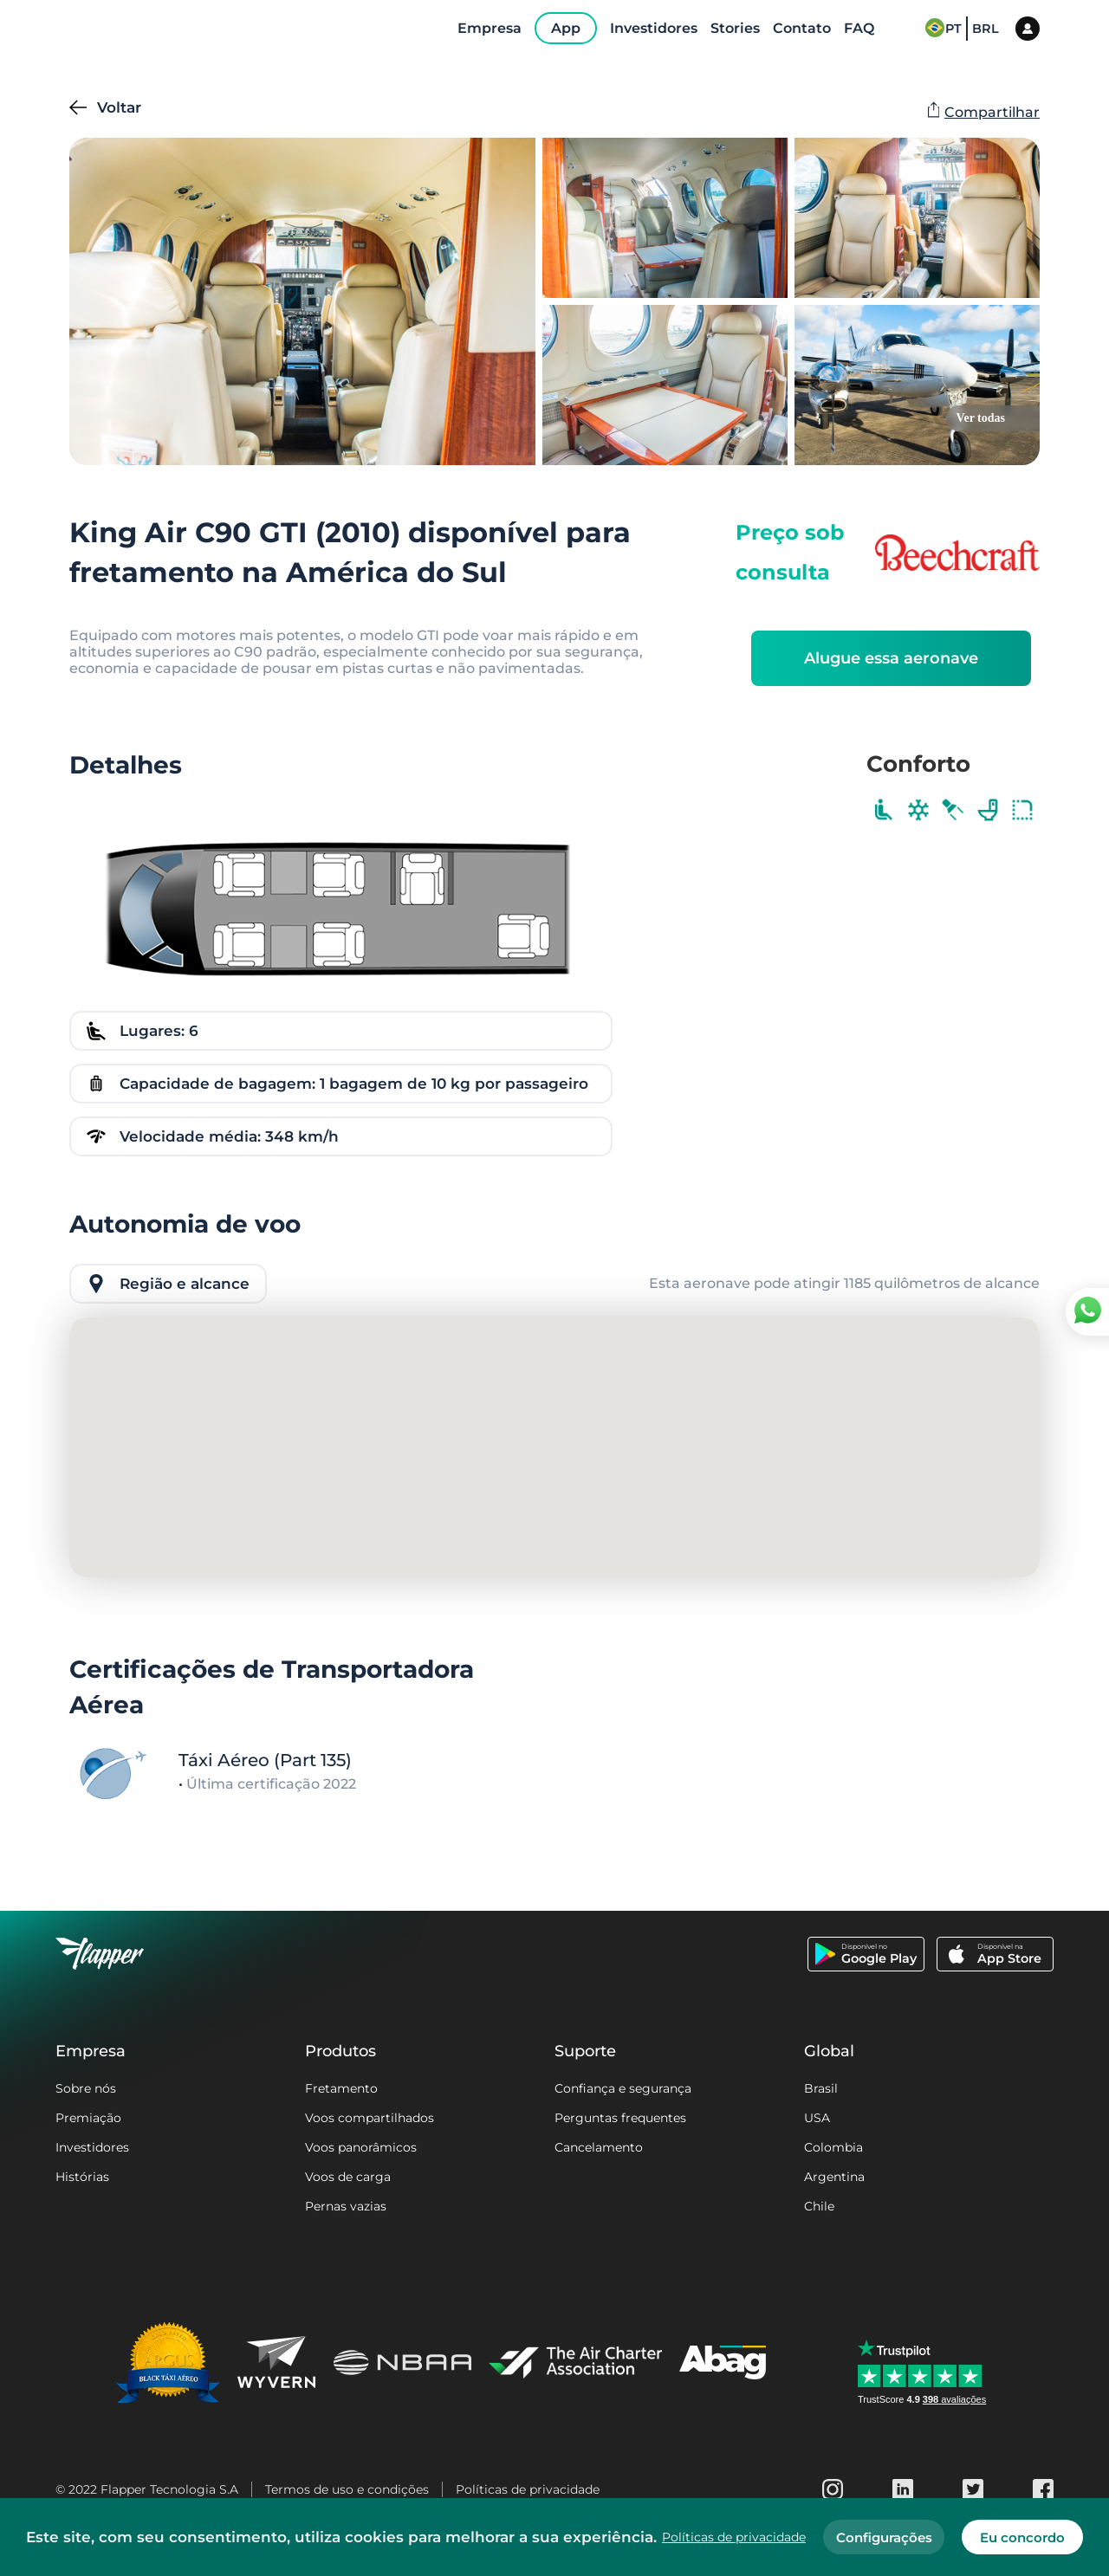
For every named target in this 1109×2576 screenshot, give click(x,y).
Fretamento (341, 2088)
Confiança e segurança (622, 2088)
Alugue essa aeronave (891, 658)
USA (817, 2118)
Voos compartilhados (369, 2118)
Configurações (884, 2537)
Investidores (92, 2147)
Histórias (82, 2176)
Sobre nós (85, 2088)
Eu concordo (1022, 2537)
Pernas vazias (345, 2206)
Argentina (834, 2176)
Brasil (821, 2088)
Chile (819, 2206)
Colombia (833, 2147)
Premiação (88, 2118)
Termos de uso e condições (347, 2489)
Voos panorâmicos (361, 2147)
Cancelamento (598, 2147)
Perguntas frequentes (620, 2118)
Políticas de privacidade (528, 2489)
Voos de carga (348, 2176)
